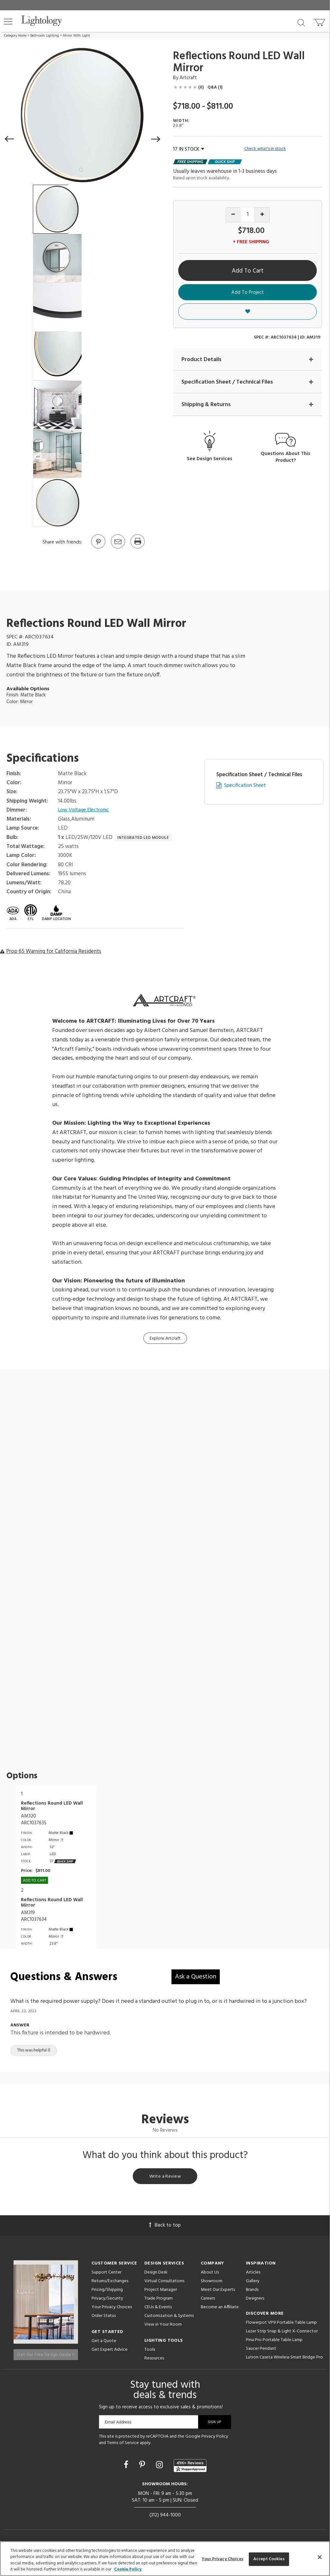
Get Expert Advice (110, 2351)
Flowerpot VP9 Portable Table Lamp (281, 2324)
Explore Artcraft (165, 1338)
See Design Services (209, 459)
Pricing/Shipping (107, 2291)
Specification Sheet (245, 785)
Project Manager (160, 2291)
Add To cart (34, 1880)
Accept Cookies (269, 2559)
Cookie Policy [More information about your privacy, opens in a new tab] (127, 2569)
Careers (208, 2300)
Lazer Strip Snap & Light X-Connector (282, 2333)
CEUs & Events (158, 2308)
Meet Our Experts (218, 2291)
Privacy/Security (107, 2300)
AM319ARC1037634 (34, 1916)
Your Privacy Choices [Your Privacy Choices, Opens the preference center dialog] (222, 2559)
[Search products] (301, 22)
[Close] (320, 2557)
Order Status (104, 2317)
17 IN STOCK (188, 149)
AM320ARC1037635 (33, 1819)
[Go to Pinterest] (98, 548)
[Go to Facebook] (127, 2466)
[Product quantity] (247, 214)
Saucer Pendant (261, 2350)
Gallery (252, 2282)
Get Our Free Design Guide (45, 2353)
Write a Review (165, 2177)
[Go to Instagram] (160, 2466)
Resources (154, 2360)
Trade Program (158, 2300)
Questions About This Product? (285, 458)
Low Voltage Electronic (85, 810)
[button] (8, 21)
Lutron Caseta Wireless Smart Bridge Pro (284, 2359)
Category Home (15, 36)
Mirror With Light (76, 36)
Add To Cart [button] (248, 271)
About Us (210, 2274)
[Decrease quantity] (233, 214)
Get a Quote (104, 2342)
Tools (149, 2351)
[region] (165, 2558)
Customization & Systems (169, 2317)
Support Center (106, 2274)
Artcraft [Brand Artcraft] (188, 78)
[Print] (137, 548)
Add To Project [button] (247, 292)
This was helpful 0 (33, 2050)
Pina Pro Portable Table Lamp (274, 2341)
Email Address (118, 2423)
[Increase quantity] (262, 214)
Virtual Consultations (164, 2282)
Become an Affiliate (220, 2308)
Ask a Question (195, 1977)
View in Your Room (163, 2326)
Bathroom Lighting (44, 36)
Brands (252, 2291)
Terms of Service (123, 2444)
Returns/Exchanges (110, 2282)
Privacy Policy (214, 2437)
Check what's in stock (265, 149)
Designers (255, 2300)
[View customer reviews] (190, 2466)
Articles (253, 2274)
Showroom (211, 2282)
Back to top (165, 2227)
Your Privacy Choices (112, 2309)
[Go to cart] (320, 21)
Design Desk (156, 2274)
